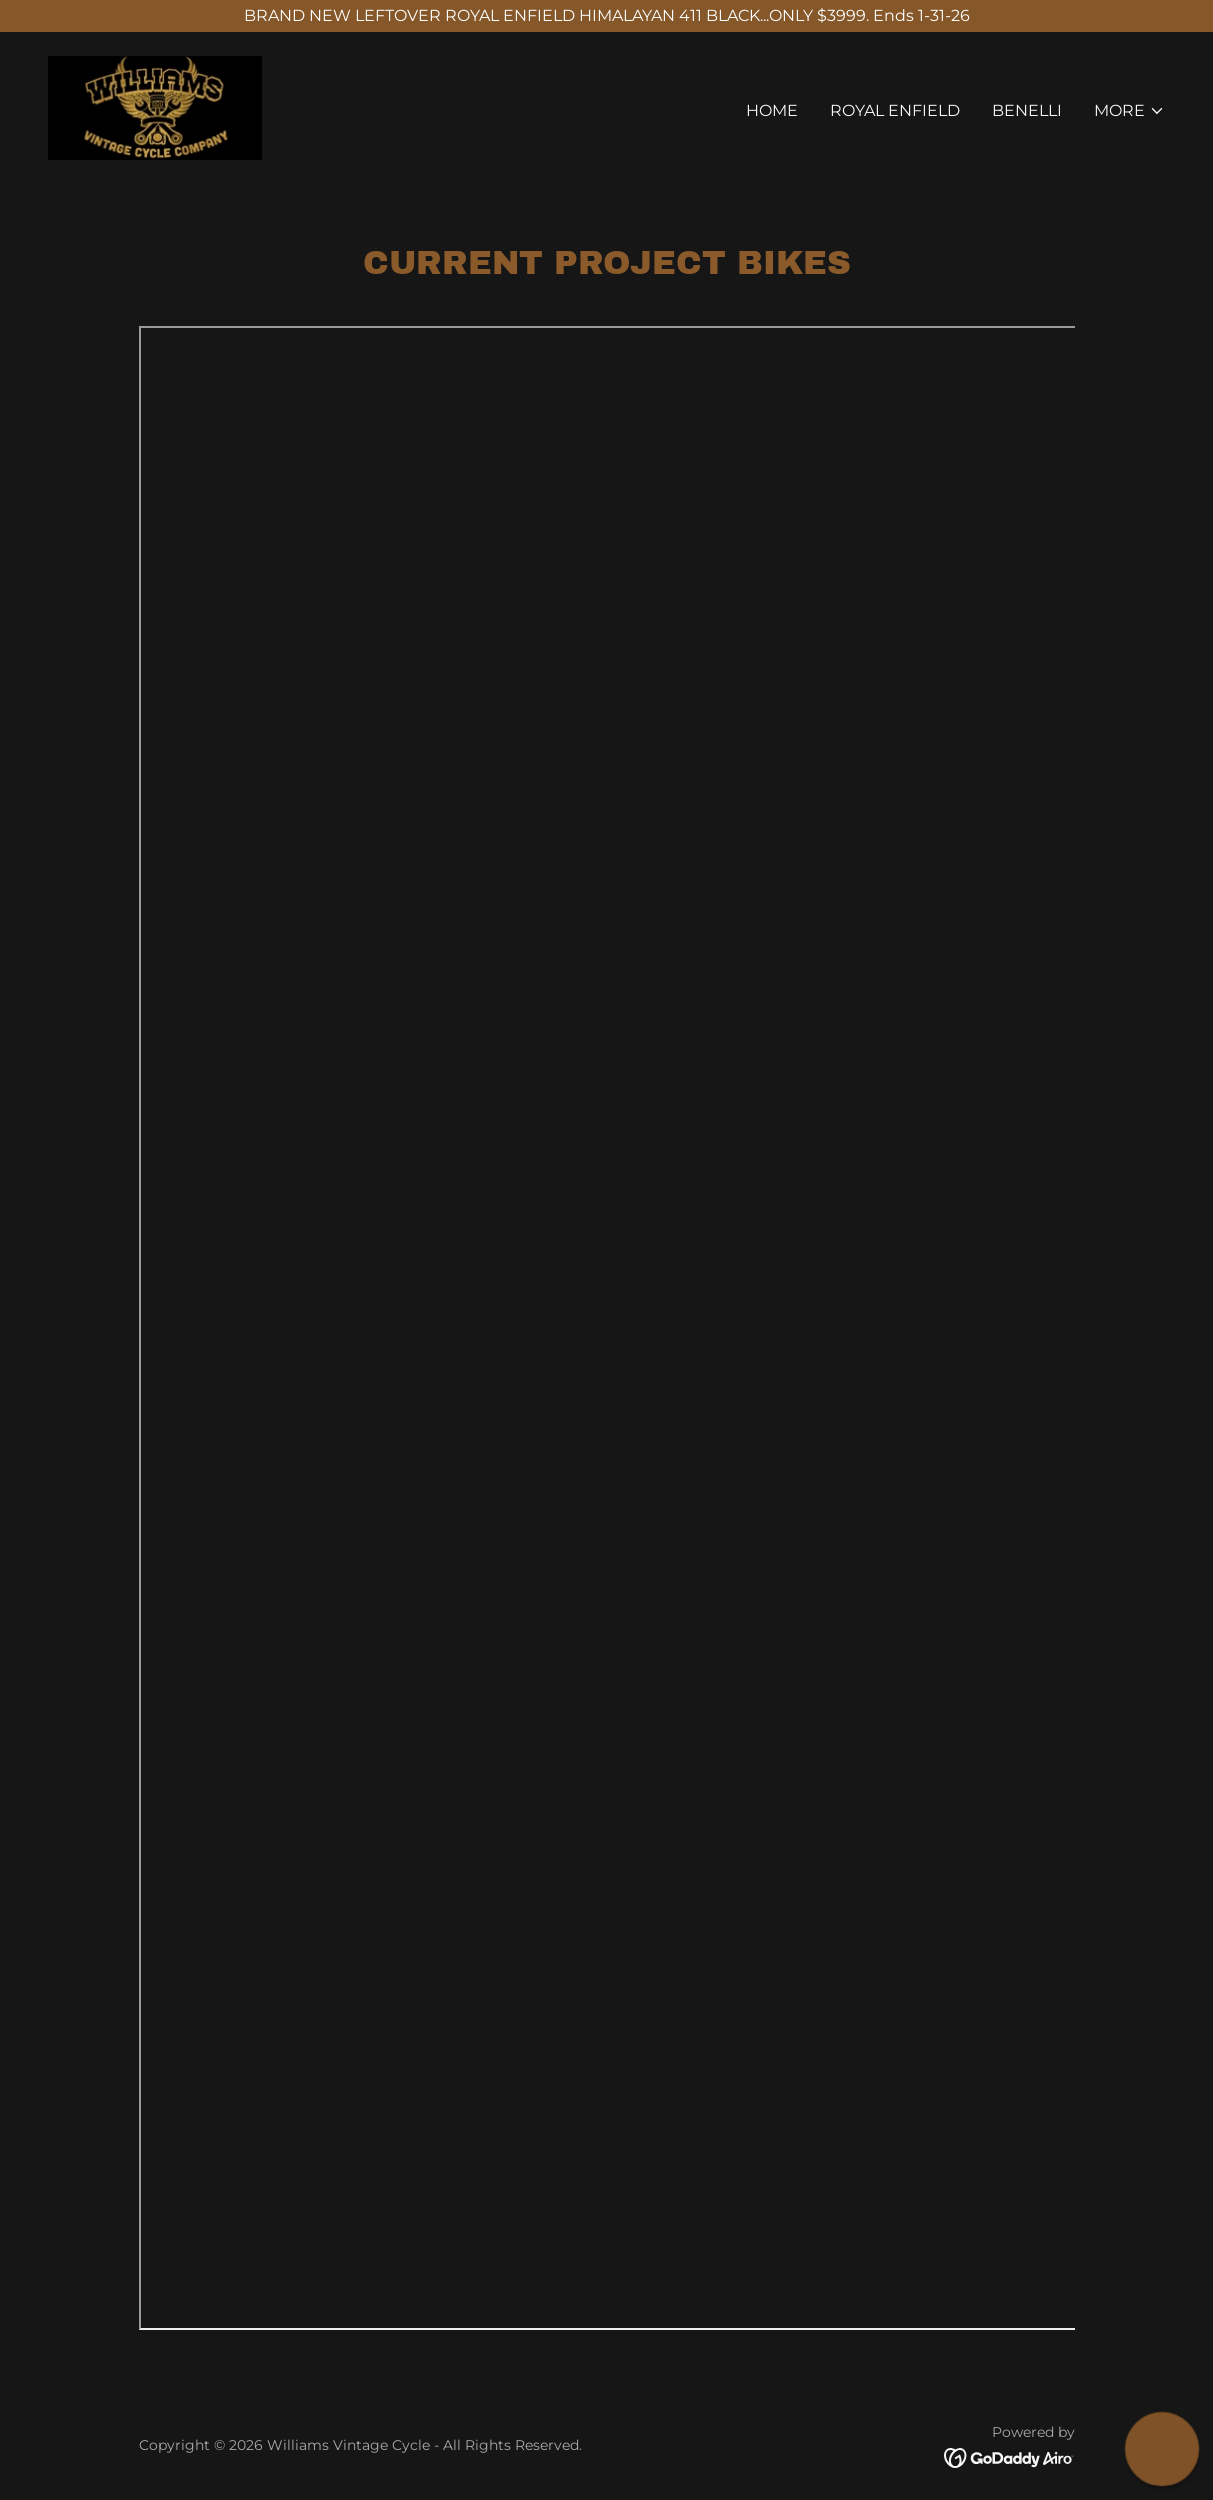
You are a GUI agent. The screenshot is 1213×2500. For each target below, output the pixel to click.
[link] (155, 106)
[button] (1129, 111)
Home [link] (772, 110)
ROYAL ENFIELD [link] (895, 110)
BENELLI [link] (1027, 110)
